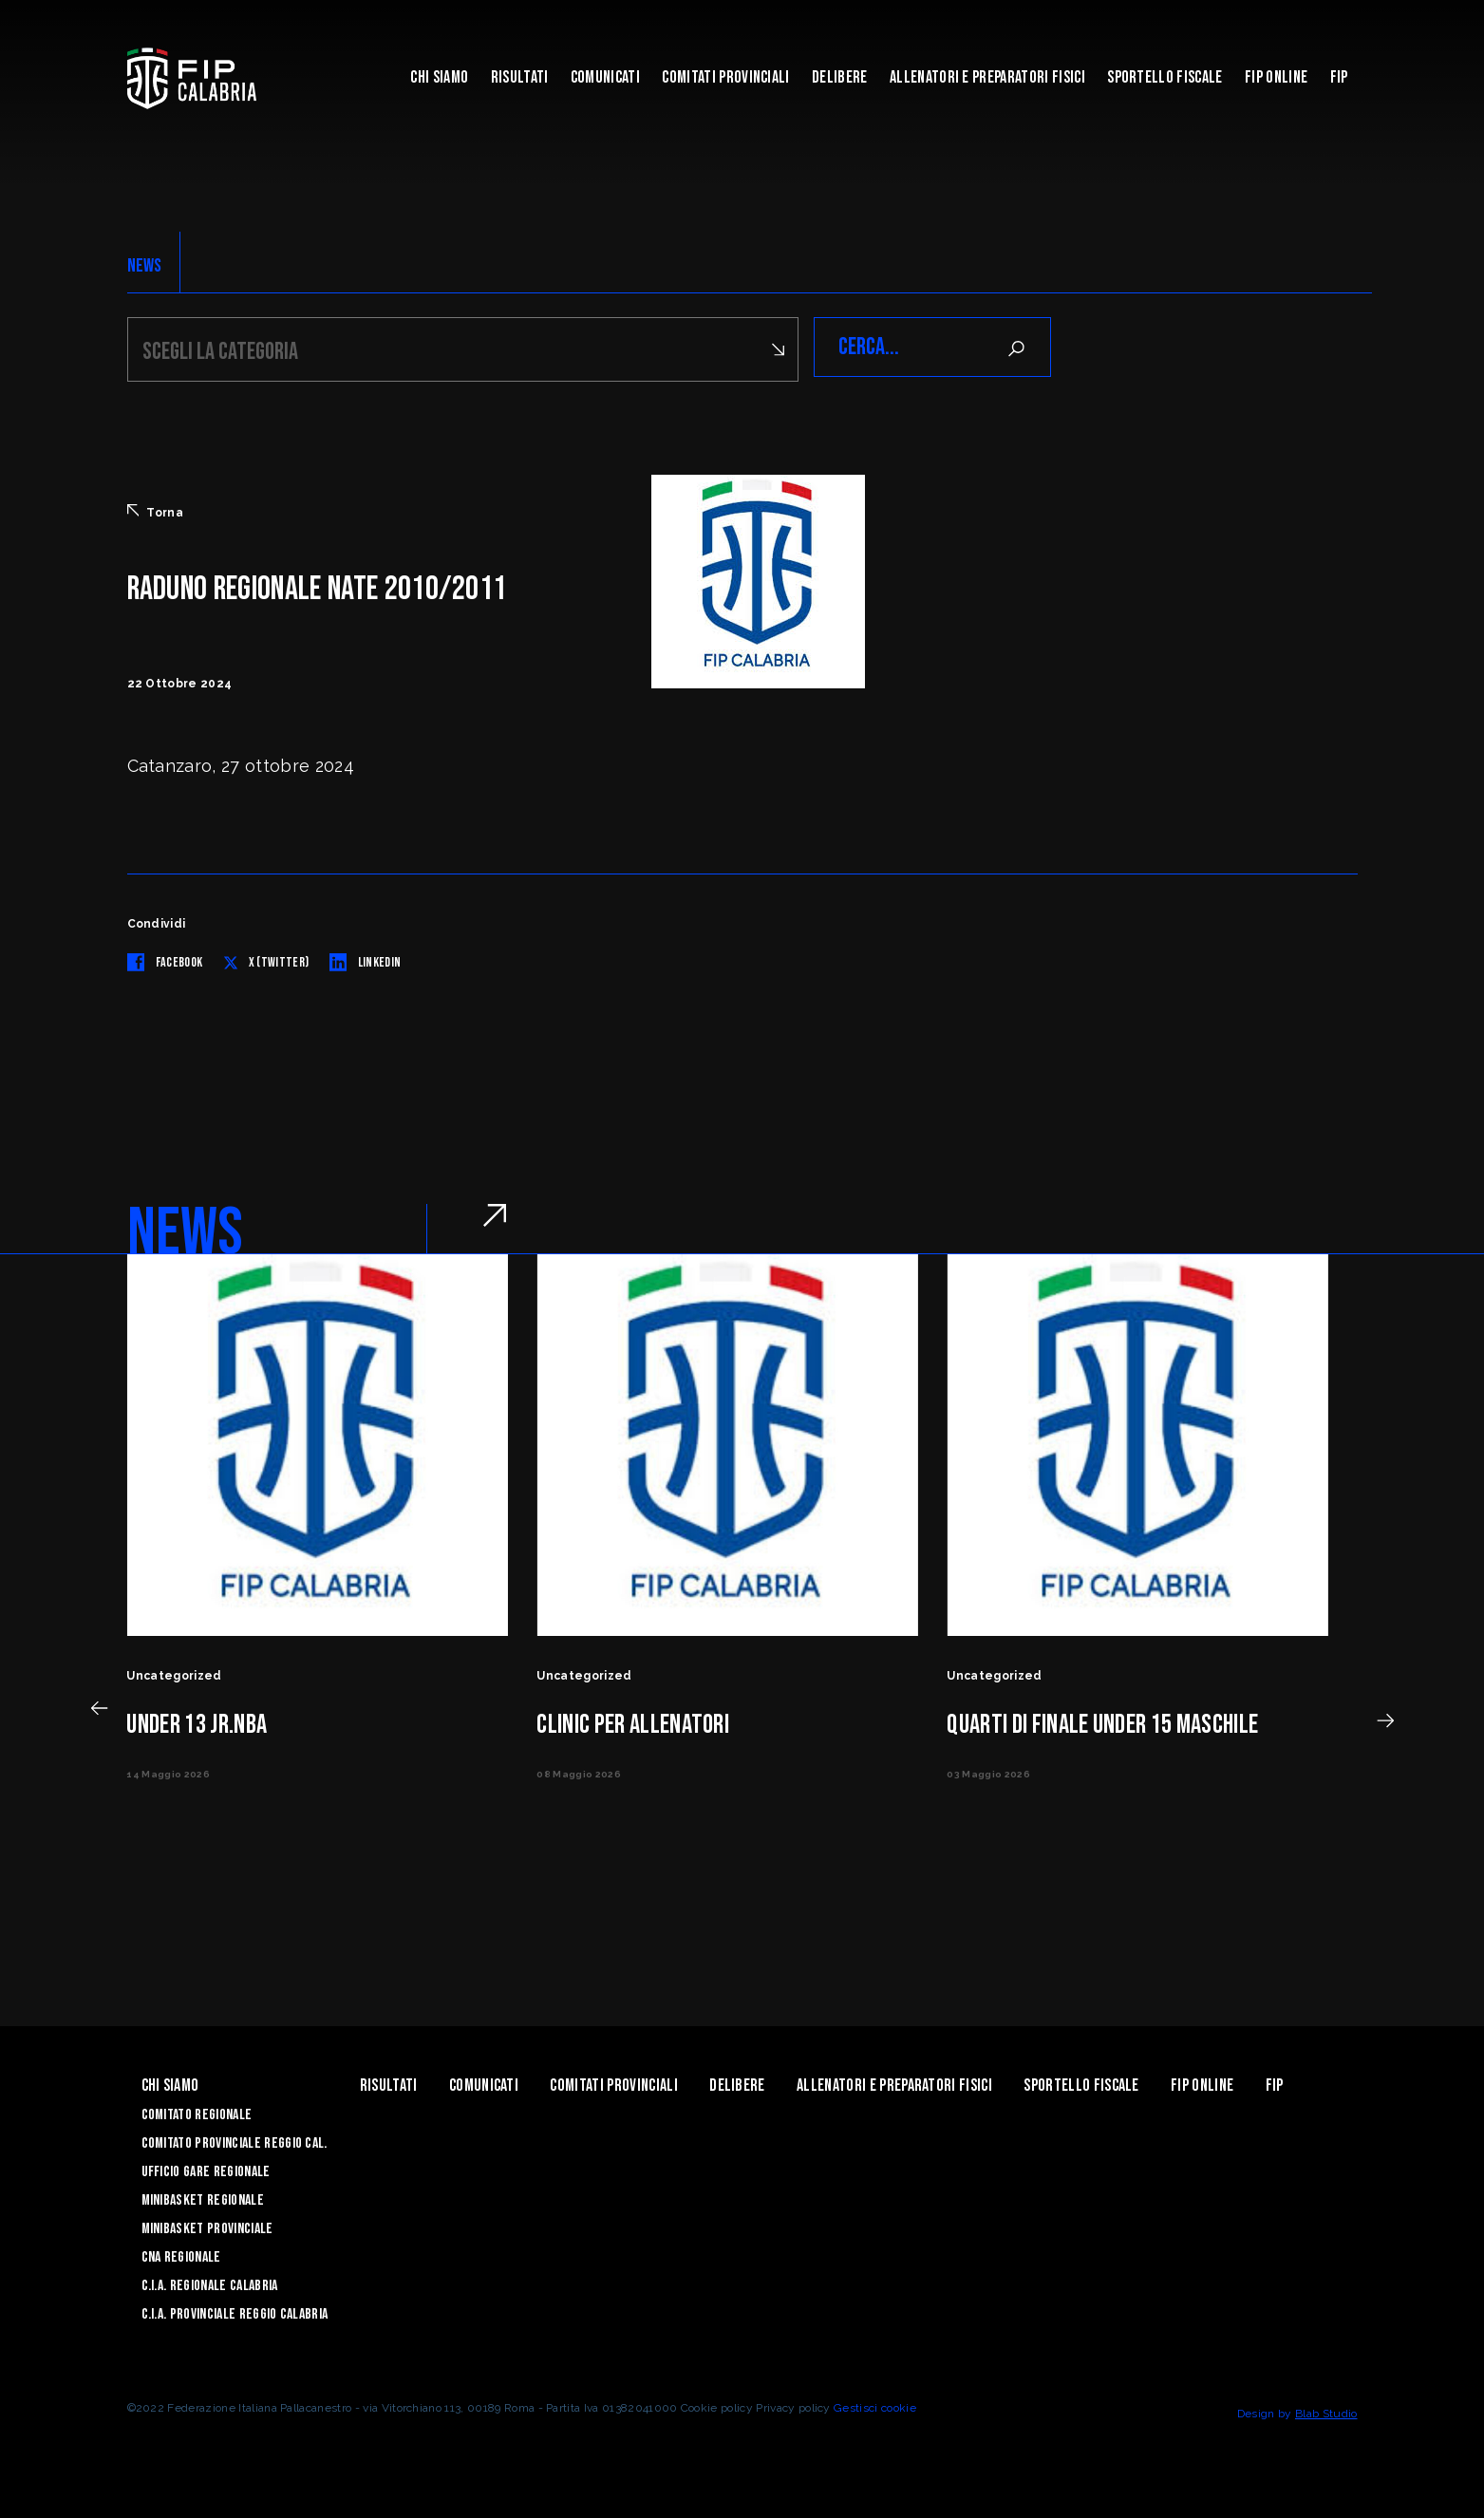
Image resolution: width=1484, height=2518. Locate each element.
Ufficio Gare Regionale (206, 2169)
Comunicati (605, 77)
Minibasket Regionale (202, 2198)
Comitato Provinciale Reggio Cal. (234, 2141)
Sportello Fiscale (1164, 77)
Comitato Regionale (197, 2112)
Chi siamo (439, 77)
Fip (1339, 77)
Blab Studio (1326, 2410)
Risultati (520, 77)
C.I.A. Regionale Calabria (209, 2283)
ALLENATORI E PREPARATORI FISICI (987, 77)
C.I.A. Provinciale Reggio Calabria (235, 2311)
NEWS (144, 265)
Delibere (840, 77)
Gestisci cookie (875, 2405)
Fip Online (1276, 77)
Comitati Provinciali (725, 77)
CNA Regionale (181, 2255)
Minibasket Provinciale (207, 2226)
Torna (155, 509)
